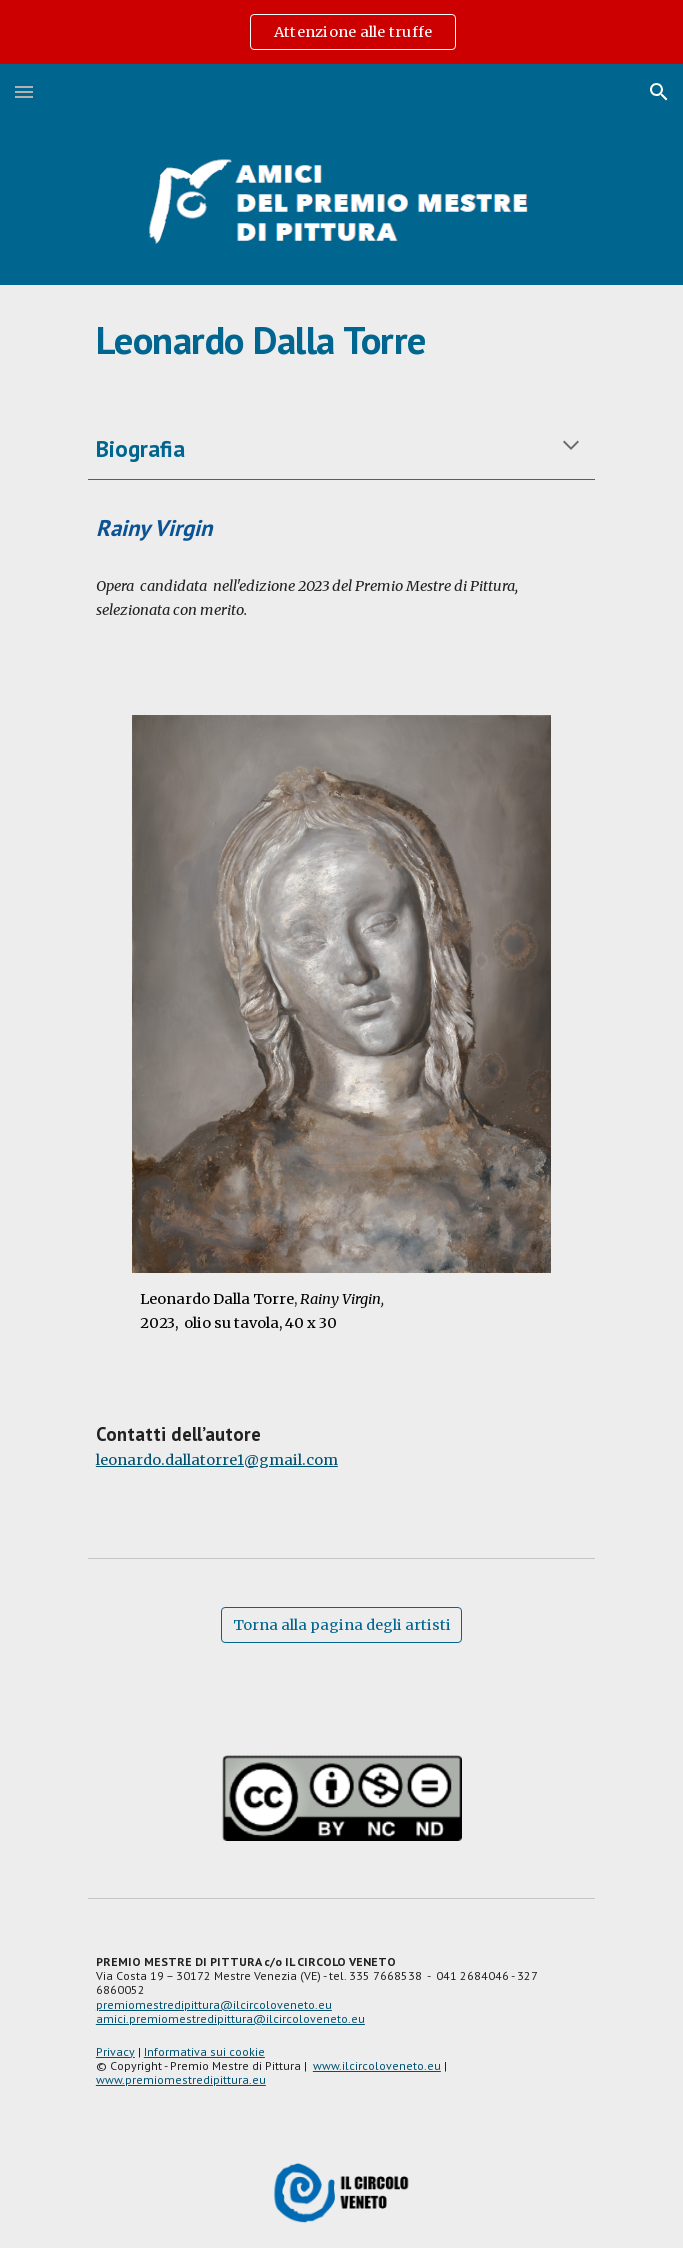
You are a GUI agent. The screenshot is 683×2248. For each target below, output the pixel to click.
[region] (341, 32)
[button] (24, 91)
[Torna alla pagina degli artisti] (341, 1625)
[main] (341, 340)
